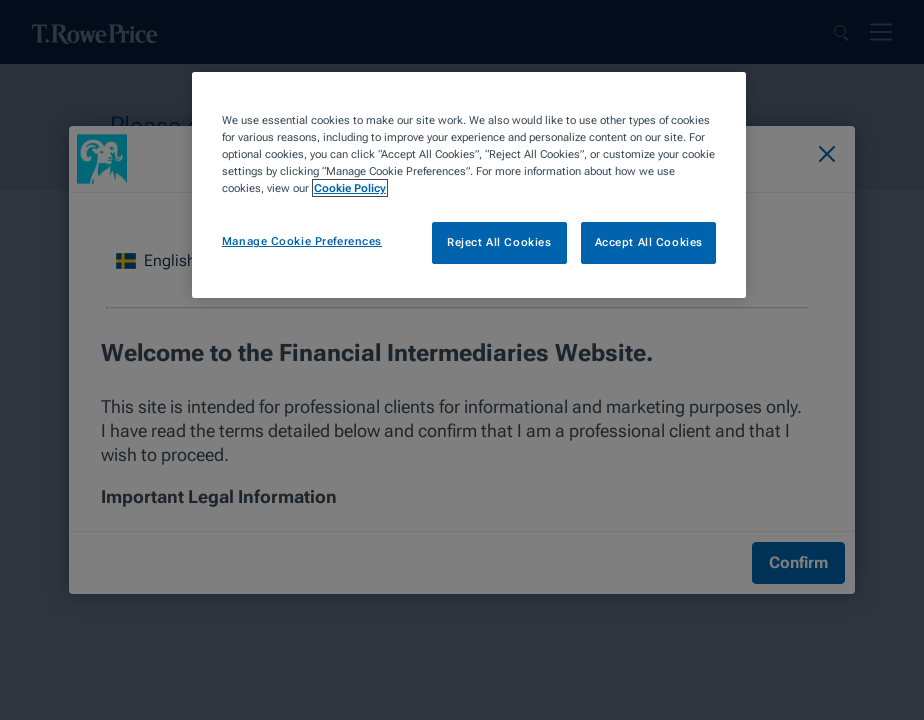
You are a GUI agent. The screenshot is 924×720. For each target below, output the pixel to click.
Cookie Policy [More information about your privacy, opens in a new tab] (350, 188)
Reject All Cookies (499, 242)
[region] (469, 185)
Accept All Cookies (649, 242)
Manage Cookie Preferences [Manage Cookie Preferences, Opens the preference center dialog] (302, 241)
